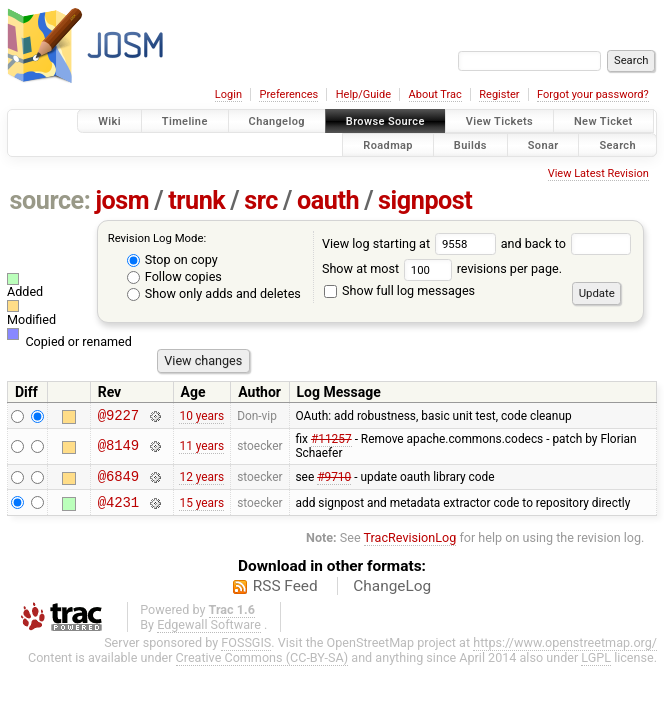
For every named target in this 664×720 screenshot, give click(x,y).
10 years (201, 417)
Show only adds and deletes (214, 293)
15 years (201, 510)
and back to (566, 243)
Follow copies (174, 276)
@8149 (118, 449)
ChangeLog (392, 595)
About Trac (435, 94)
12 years (201, 482)
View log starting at (411, 243)
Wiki (109, 121)
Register (499, 94)
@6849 (118, 481)
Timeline (185, 121)
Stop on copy (172, 259)
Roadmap (388, 144)
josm (122, 200)
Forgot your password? (593, 94)
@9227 (118, 417)
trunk (196, 200)
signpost (425, 200)
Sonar (543, 144)
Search (617, 144)
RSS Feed (285, 595)
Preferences (288, 94)
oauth (328, 200)
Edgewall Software (209, 633)
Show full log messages (399, 290)
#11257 (331, 442)
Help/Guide (363, 94)
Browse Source (385, 121)
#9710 (334, 482)
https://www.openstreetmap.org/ (565, 651)
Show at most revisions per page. (442, 268)
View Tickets (499, 121)
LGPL (596, 666)
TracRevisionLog (410, 546)
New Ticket (603, 121)
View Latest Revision (598, 173)
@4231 (118, 510)
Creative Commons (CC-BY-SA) (262, 666)
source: (50, 200)
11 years (201, 449)
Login (228, 94)
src (261, 200)
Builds (470, 144)
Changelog (277, 121)
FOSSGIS (246, 651)
